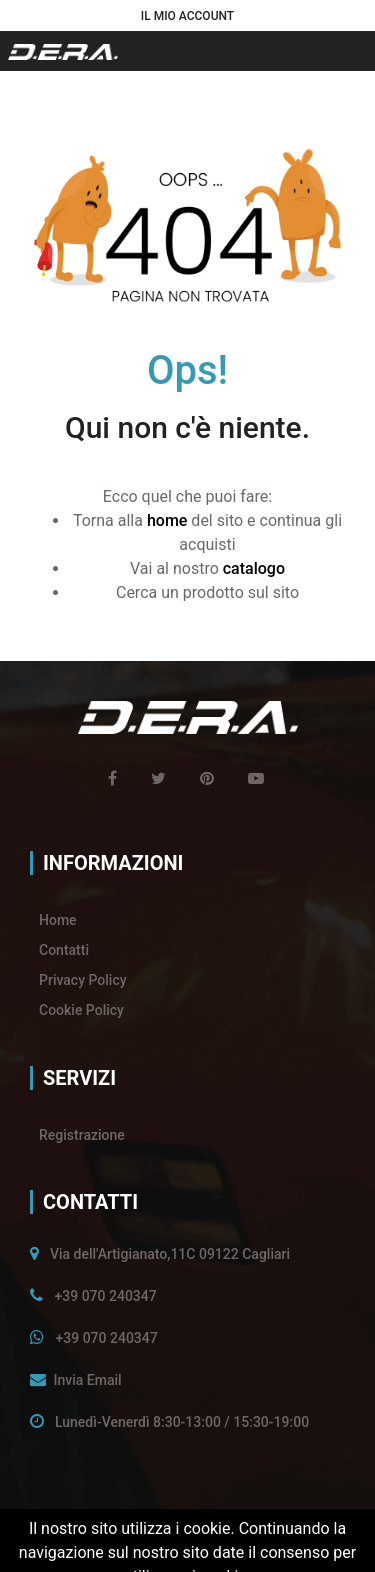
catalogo (254, 568)
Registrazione (82, 1135)
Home (58, 920)
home (167, 520)
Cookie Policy (81, 1010)
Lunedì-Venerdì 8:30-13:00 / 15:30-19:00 (182, 1422)
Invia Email (87, 1380)
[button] (187, 15)
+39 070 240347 (105, 1296)
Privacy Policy (83, 980)
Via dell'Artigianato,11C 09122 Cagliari (170, 1254)
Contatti (64, 950)
